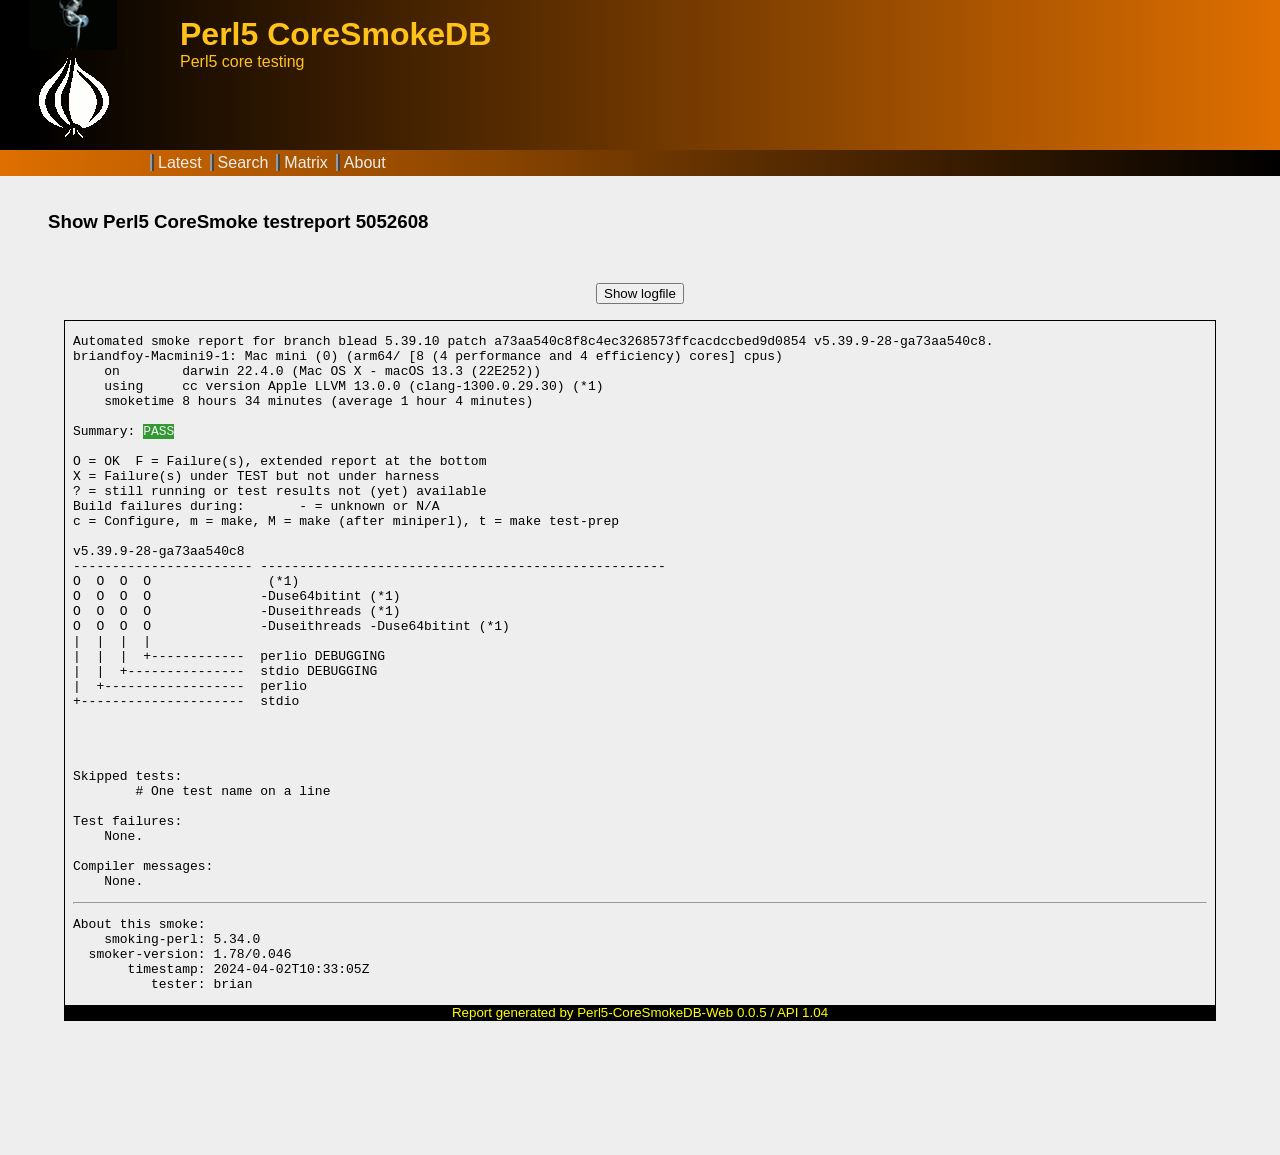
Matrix (306, 162)
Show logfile (640, 293)
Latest (180, 162)
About (365, 162)
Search (243, 162)
